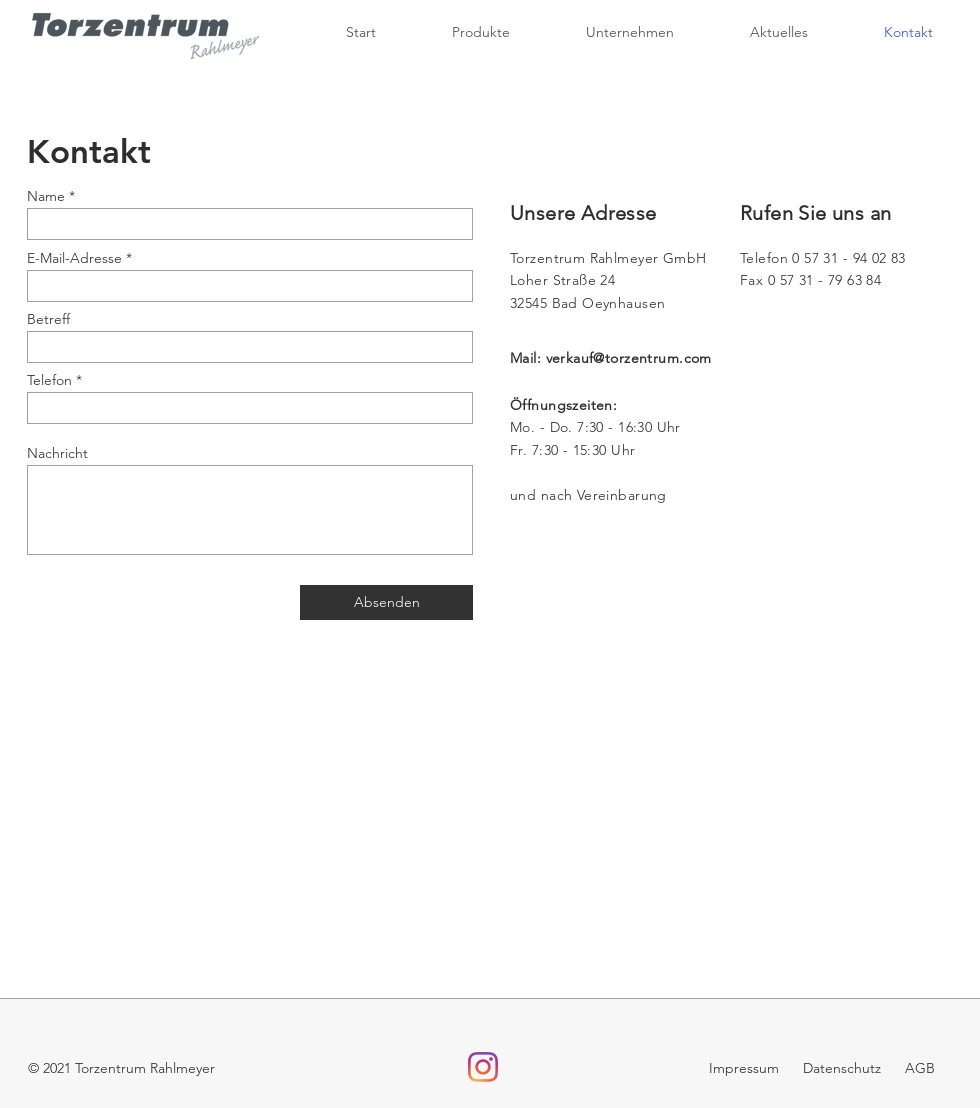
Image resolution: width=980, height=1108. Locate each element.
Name (46, 196)
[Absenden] (386, 602)
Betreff (48, 319)
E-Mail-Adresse (74, 258)
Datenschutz (840, 1068)
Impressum (746, 1068)
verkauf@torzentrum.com (629, 358)
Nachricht (57, 453)
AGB (920, 1068)
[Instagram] (483, 1067)
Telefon (49, 380)
